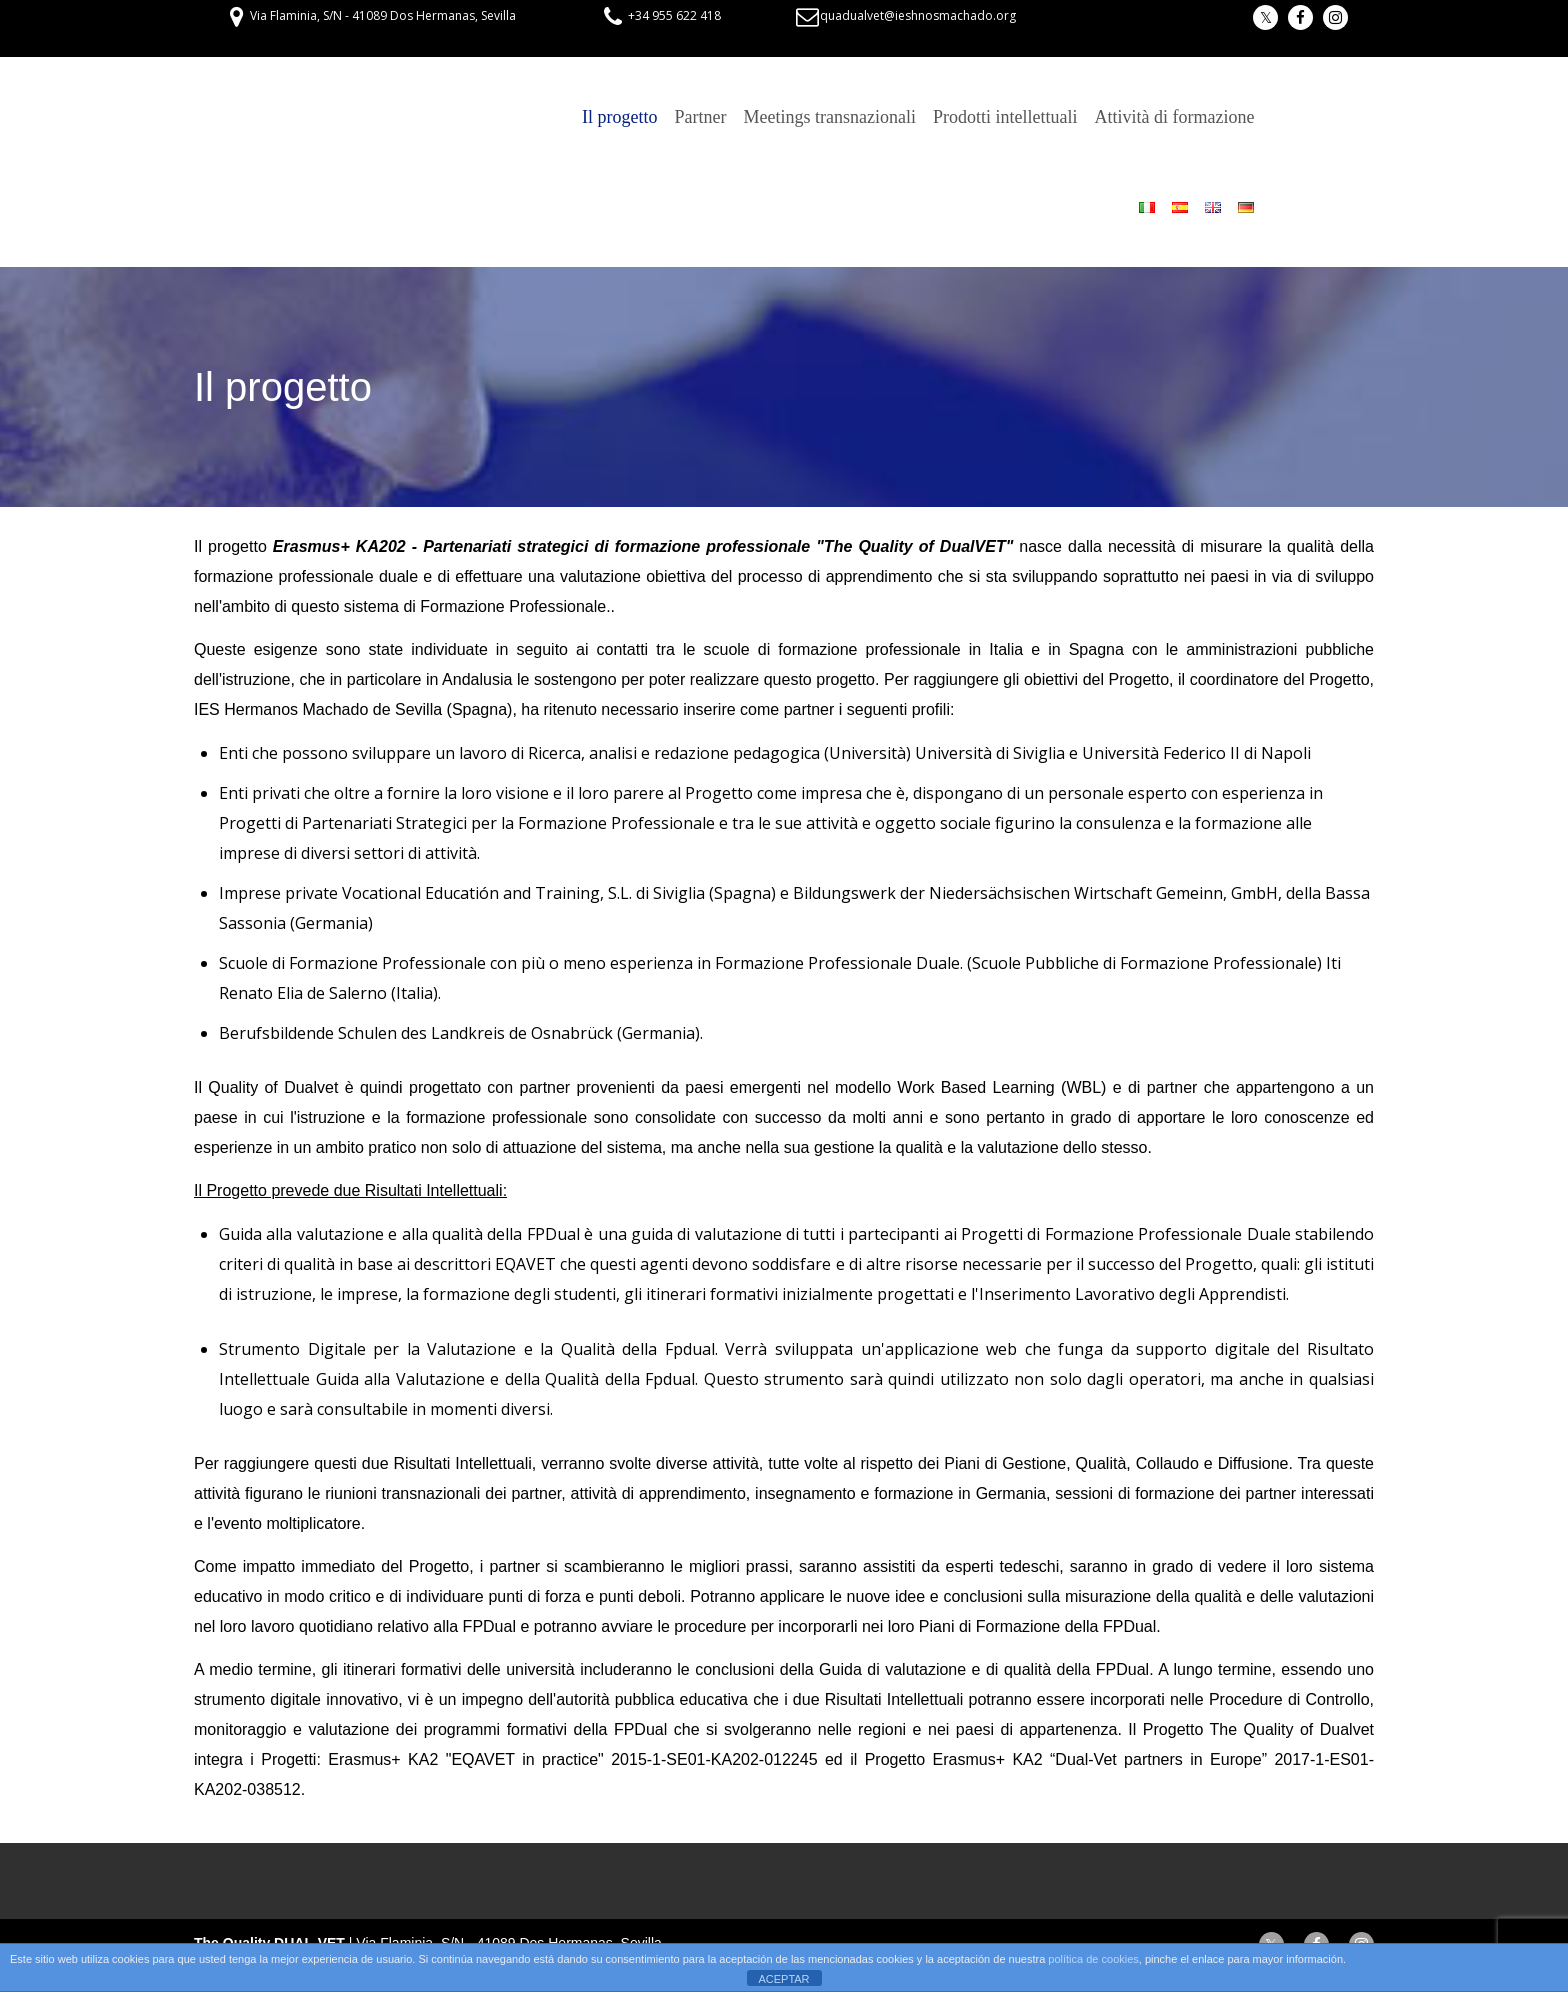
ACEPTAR (783, 1979)
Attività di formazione (1174, 117)
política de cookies (1093, 1959)
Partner (701, 117)
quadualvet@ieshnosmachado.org (918, 15)
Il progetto (619, 117)
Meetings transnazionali (830, 117)
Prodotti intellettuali (1005, 117)
